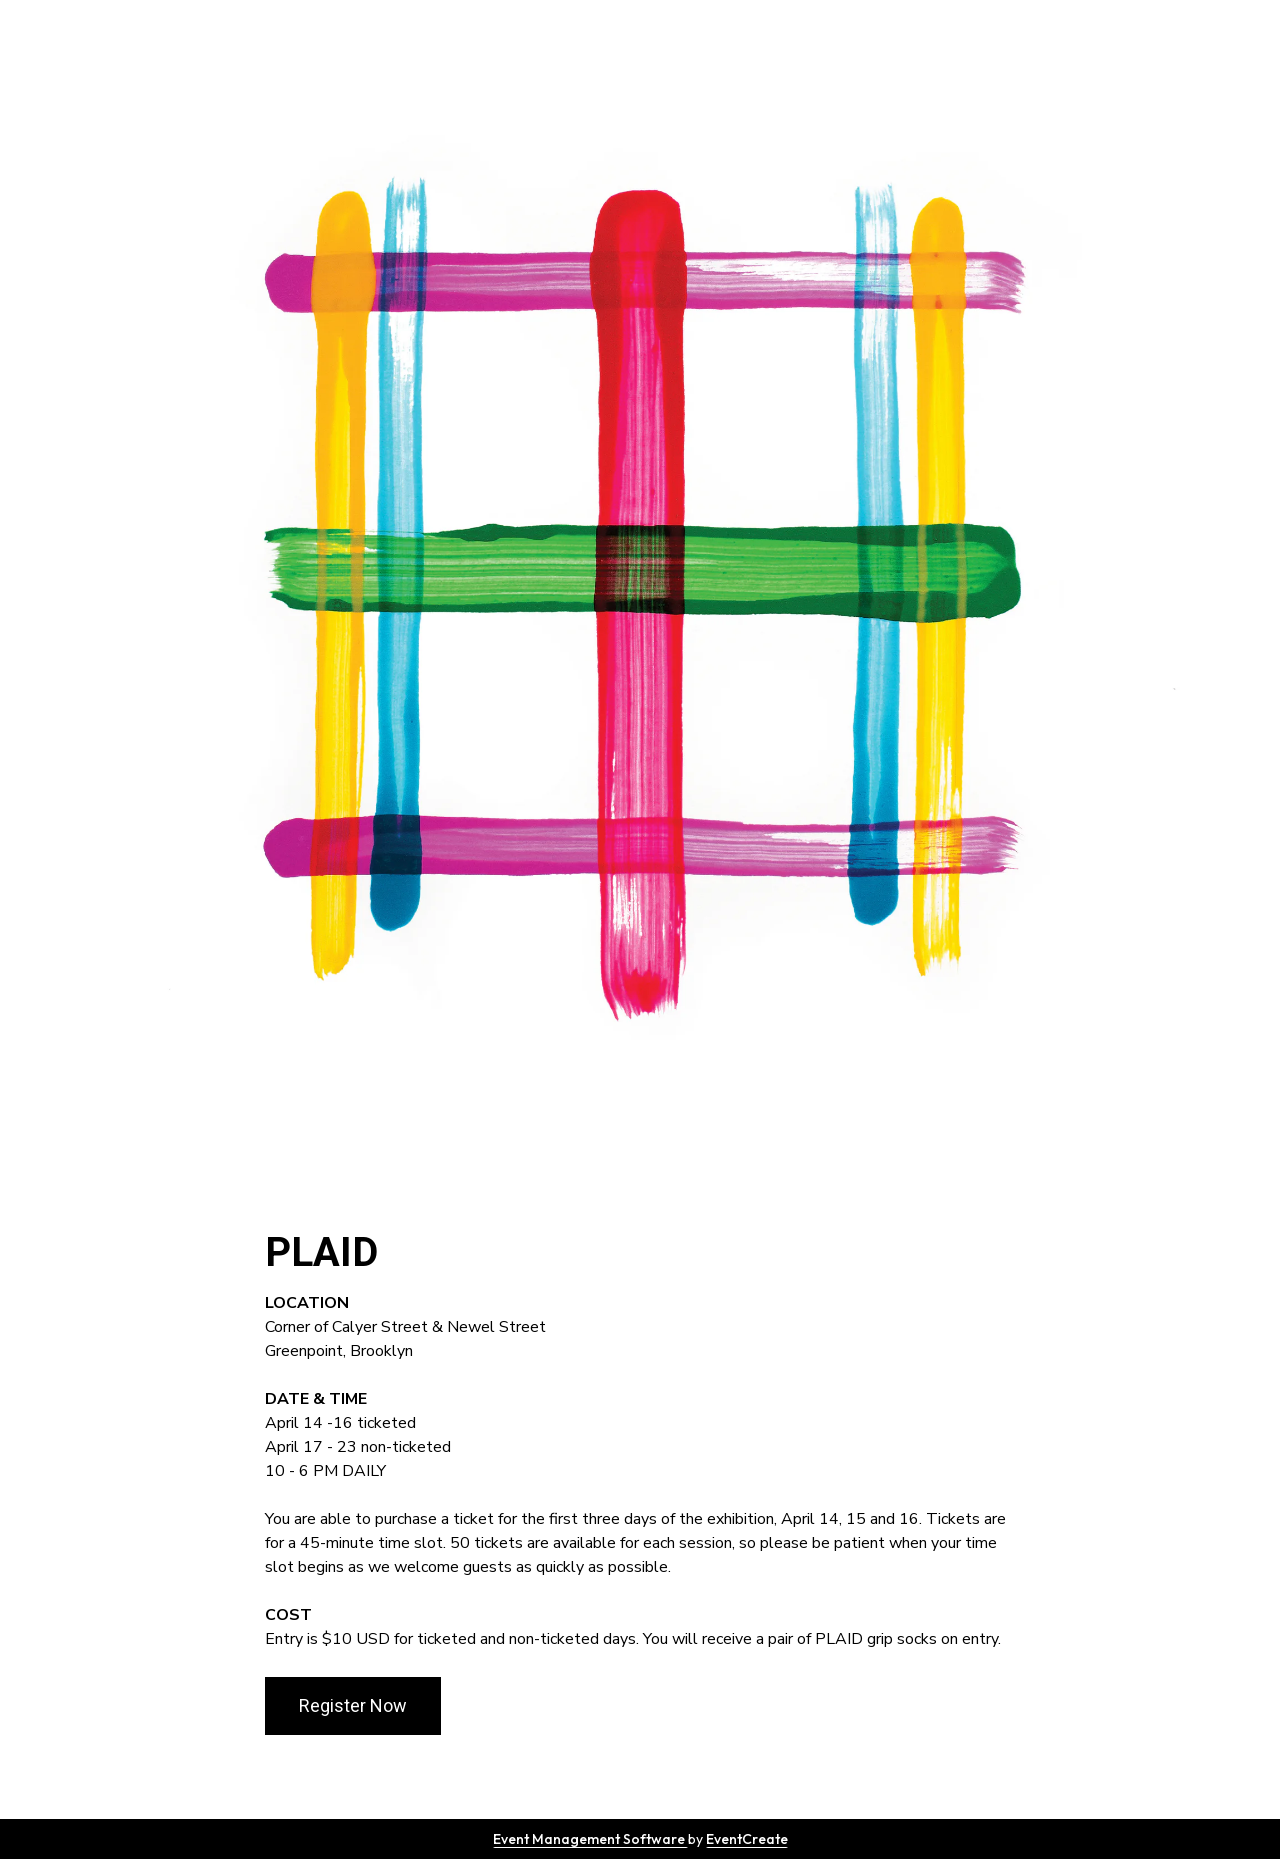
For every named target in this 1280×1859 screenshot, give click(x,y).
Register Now (353, 1705)
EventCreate (747, 1839)
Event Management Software (590, 1839)
